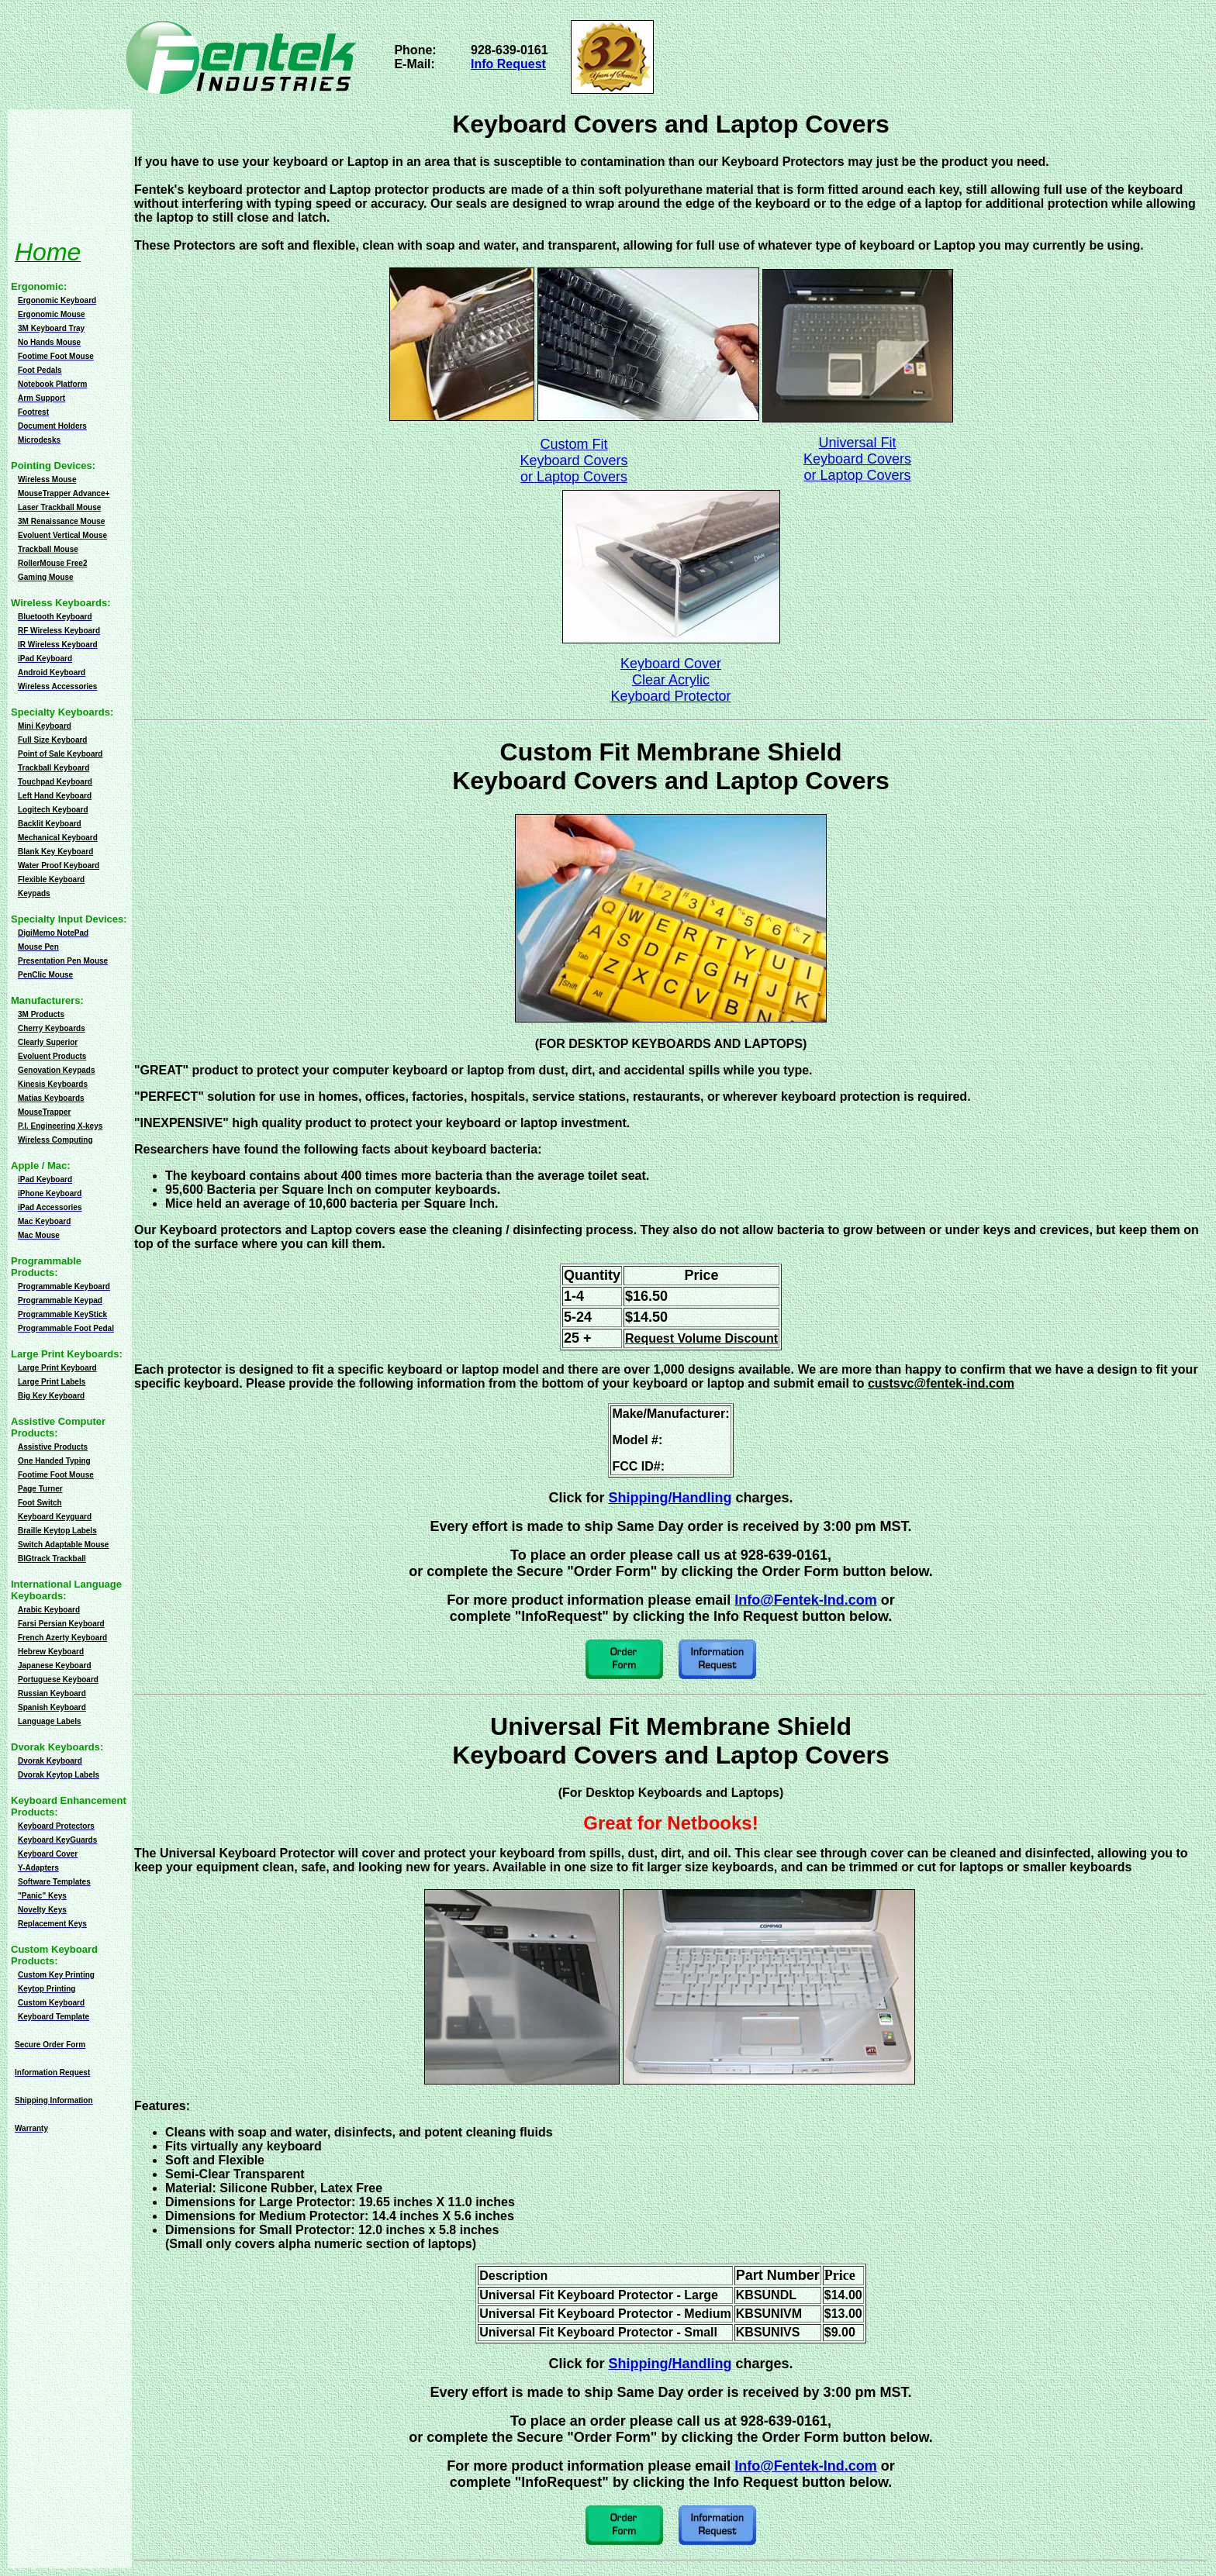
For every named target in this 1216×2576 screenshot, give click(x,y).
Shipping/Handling (670, 1497)
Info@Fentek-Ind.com (805, 1600)
